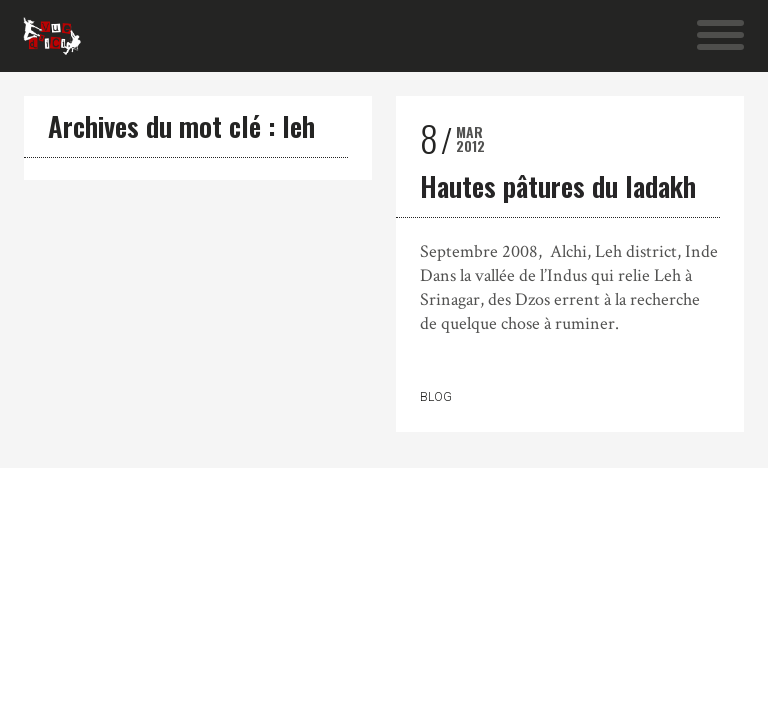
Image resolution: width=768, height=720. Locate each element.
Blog (436, 397)
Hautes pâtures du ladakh (558, 186)
